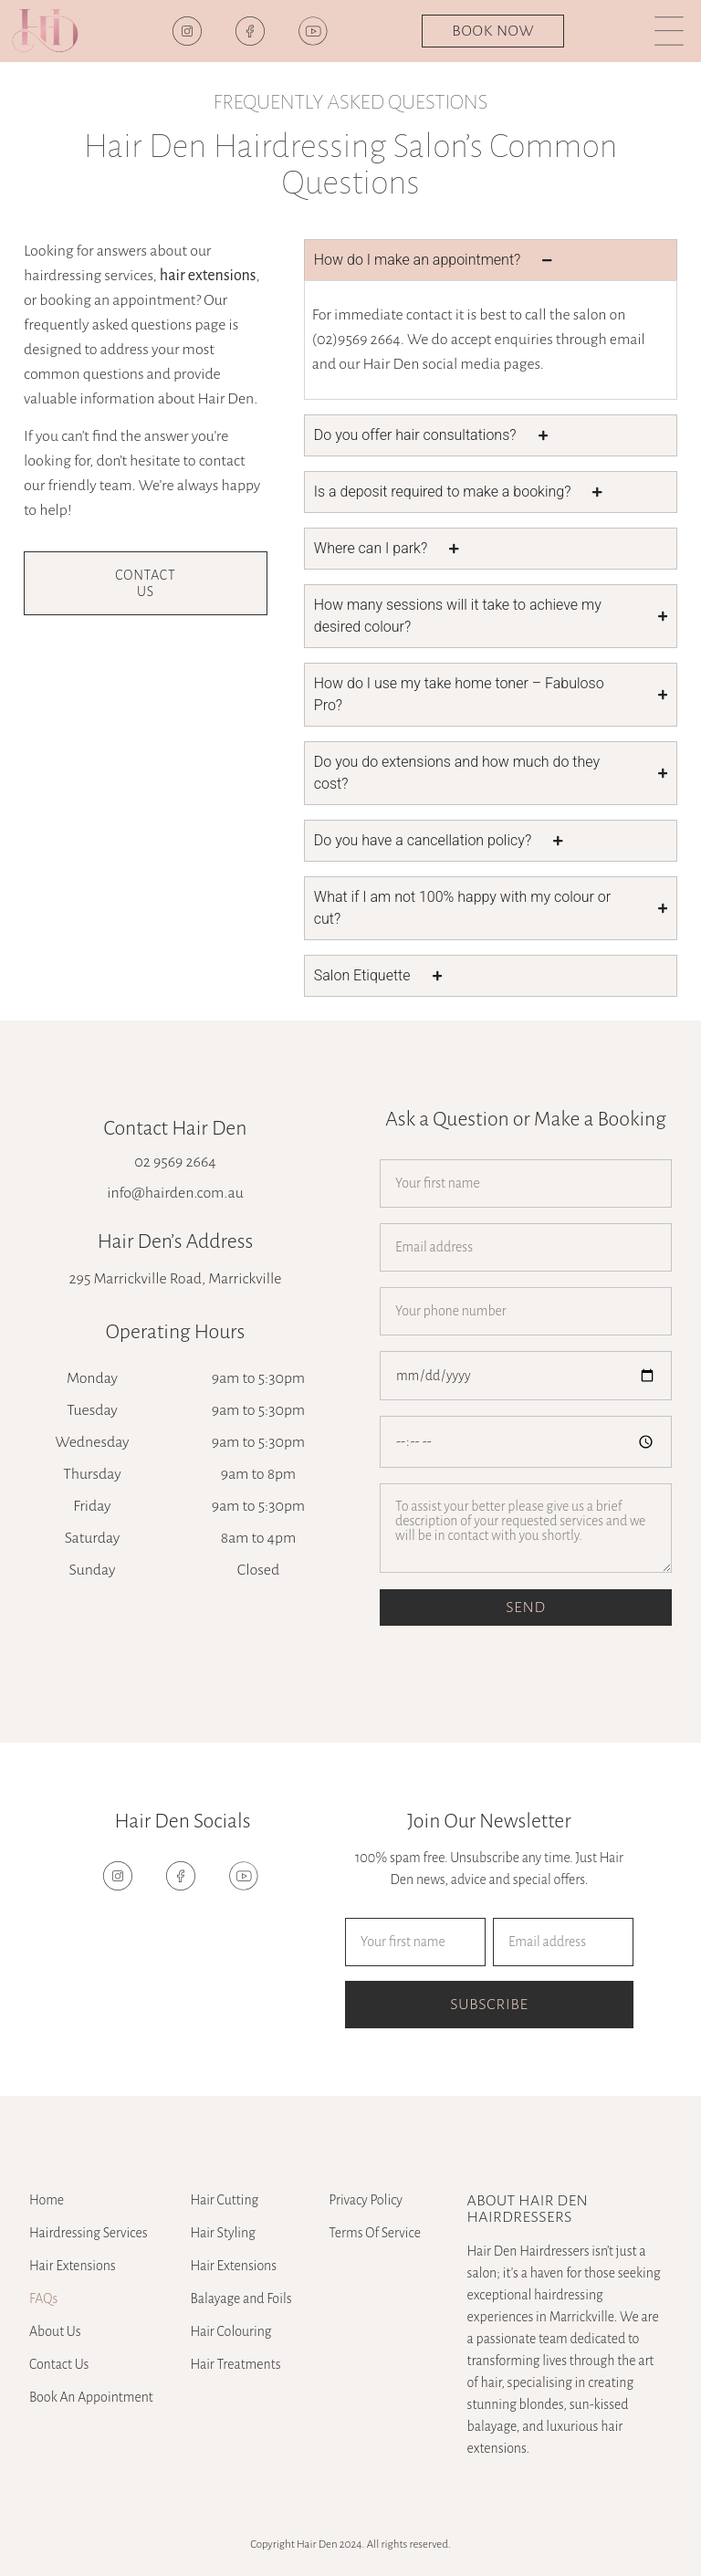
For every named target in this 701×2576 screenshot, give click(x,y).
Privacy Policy (366, 2200)
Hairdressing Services (88, 2232)
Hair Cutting (224, 2200)
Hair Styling (223, 2232)
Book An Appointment (91, 2397)
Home (46, 2200)
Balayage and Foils (240, 2298)
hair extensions (208, 275)
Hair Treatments (235, 2364)
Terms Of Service (375, 2232)
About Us (55, 2331)
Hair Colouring (230, 2331)
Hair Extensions (72, 2265)
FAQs (43, 2298)
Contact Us (59, 2364)
